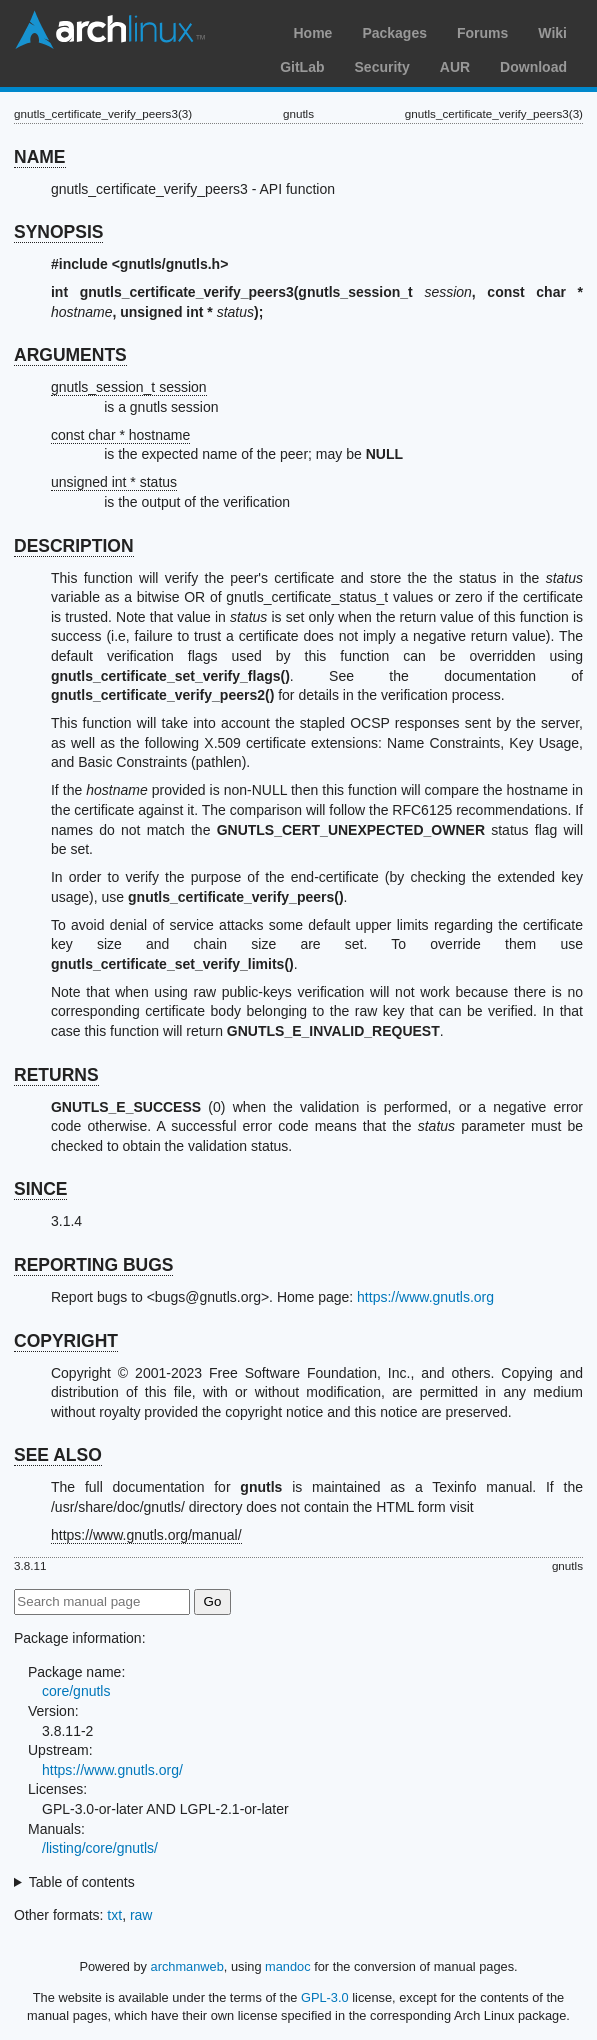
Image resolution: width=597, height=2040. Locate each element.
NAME (40, 157)
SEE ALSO (58, 1455)
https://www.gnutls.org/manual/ (146, 1535)
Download (533, 67)
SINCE (40, 1189)
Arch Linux (110, 30)
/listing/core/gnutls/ (100, 1848)
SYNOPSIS (58, 232)
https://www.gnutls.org (425, 1297)
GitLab (302, 67)
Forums (482, 33)
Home (312, 33)
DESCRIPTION (74, 546)
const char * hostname (120, 435)
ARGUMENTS (70, 355)
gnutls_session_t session (129, 387)
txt (114, 1915)
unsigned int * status (114, 482)
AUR (455, 67)
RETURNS (56, 1075)
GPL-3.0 (325, 1997)
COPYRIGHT (66, 1341)
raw (141, 1915)
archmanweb (187, 1966)
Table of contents (82, 1882)
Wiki (552, 33)
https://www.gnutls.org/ (112, 1770)
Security (382, 67)
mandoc (288, 1966)
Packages (394, 33)
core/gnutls (76, 1691)
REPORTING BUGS (93, 1265)
